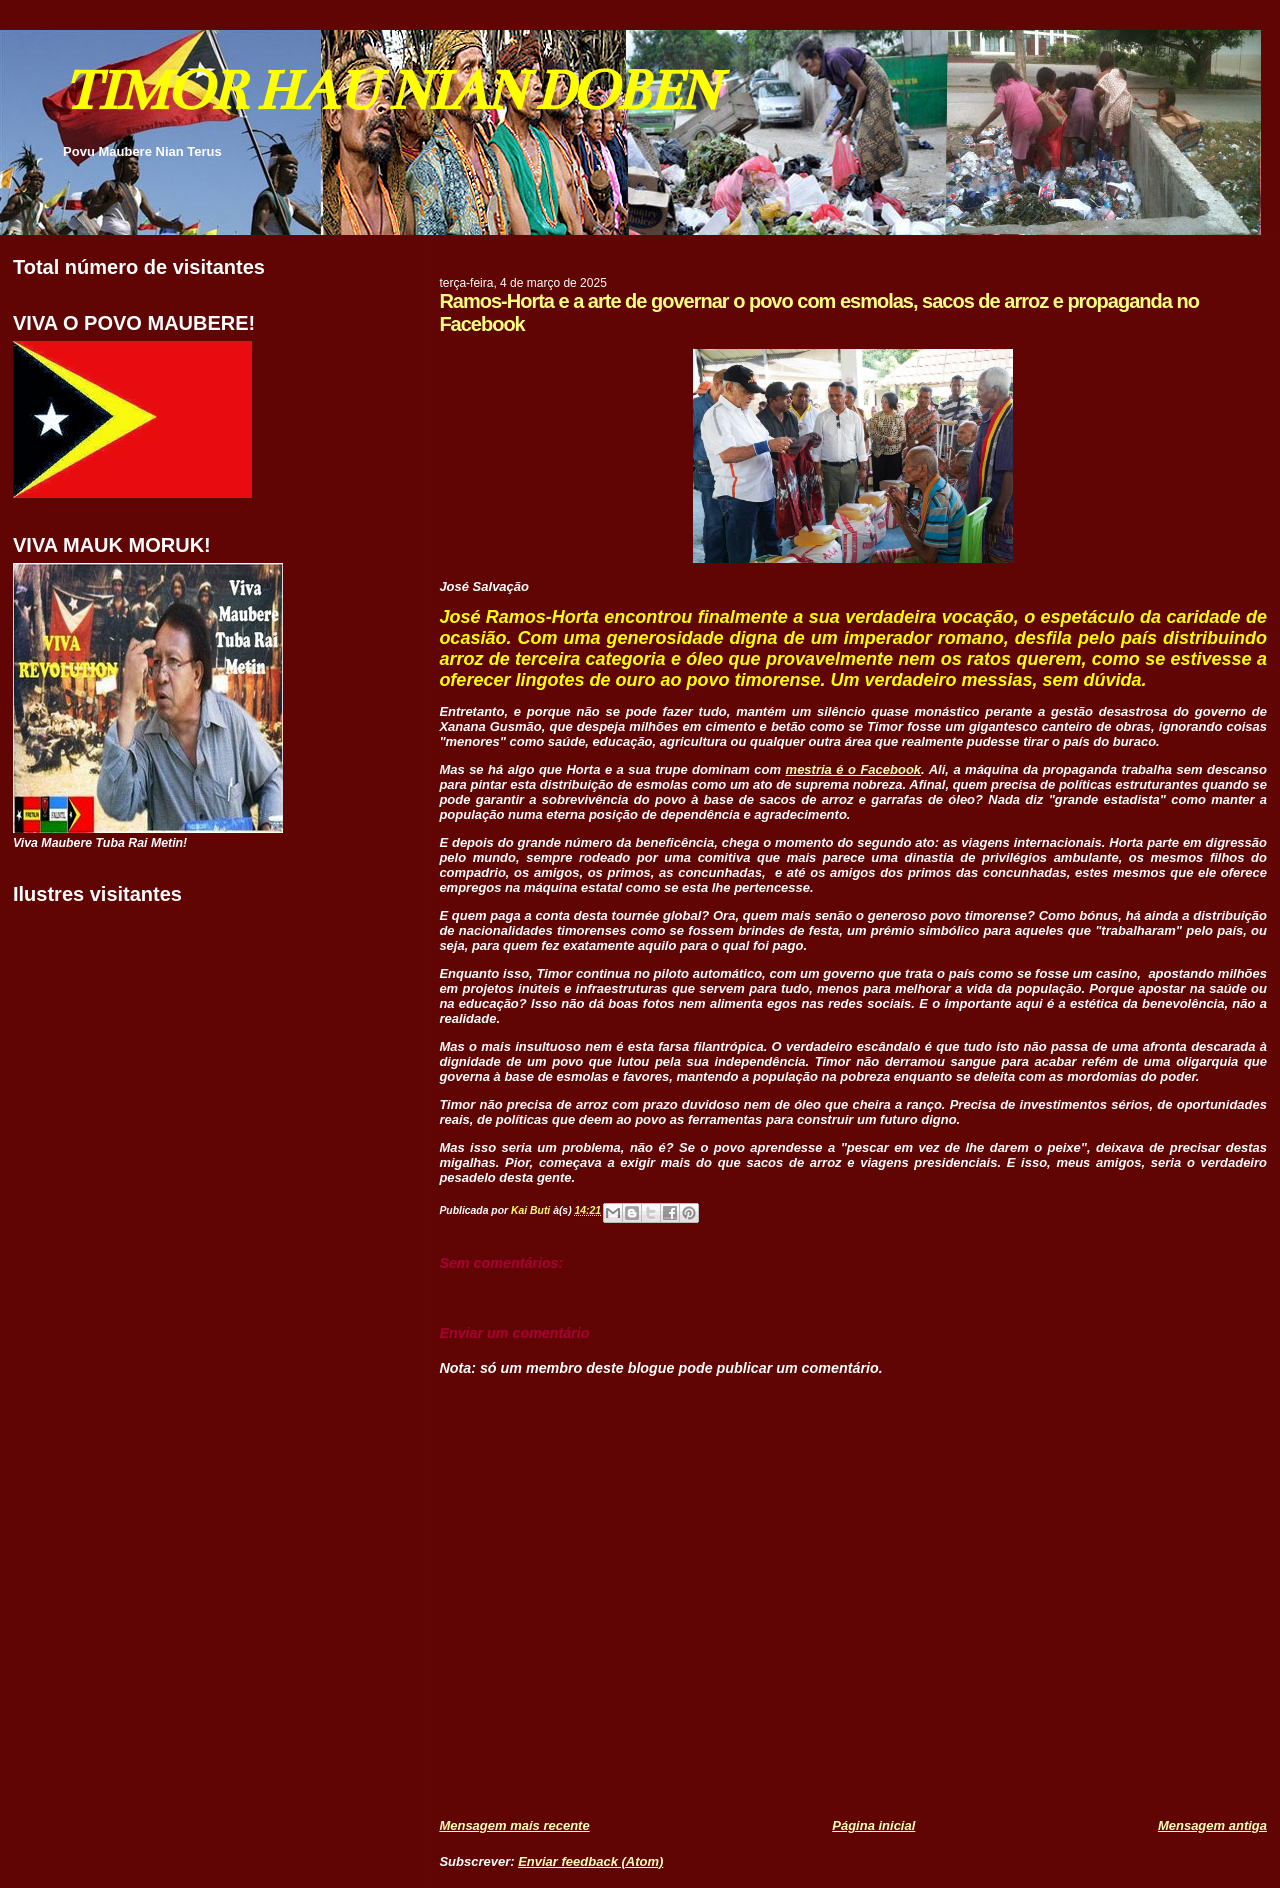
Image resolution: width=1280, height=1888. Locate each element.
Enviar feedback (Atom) (590, 1861)
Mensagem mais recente (514, 1825)
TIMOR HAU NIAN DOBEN (390, 90)
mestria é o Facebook (854, 769)
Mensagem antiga (1212, 1825)
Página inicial (873, 1825)
